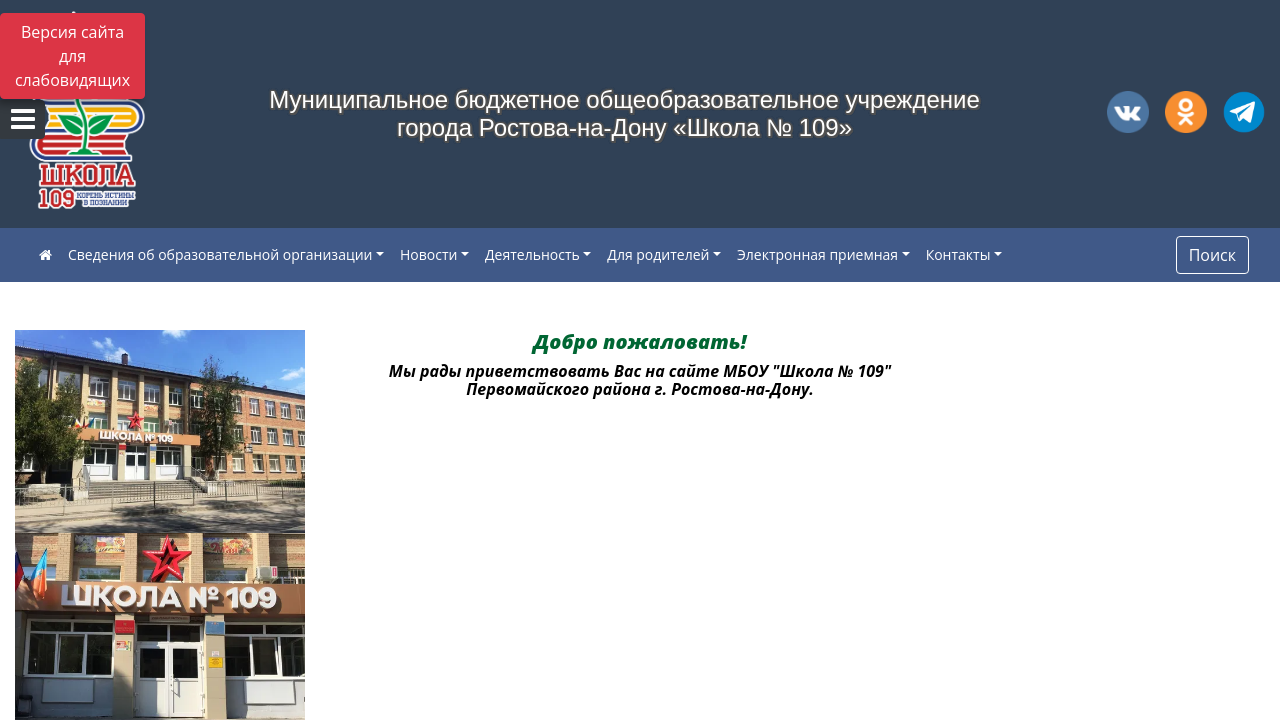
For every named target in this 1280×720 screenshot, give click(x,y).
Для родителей (658, 254)
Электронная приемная (817, 254)
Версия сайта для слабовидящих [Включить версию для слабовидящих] (72, 56)
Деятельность (532, 254)
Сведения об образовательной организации (220, 254)
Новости (428, 254)
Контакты (958, 254)
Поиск (1212, 255)
